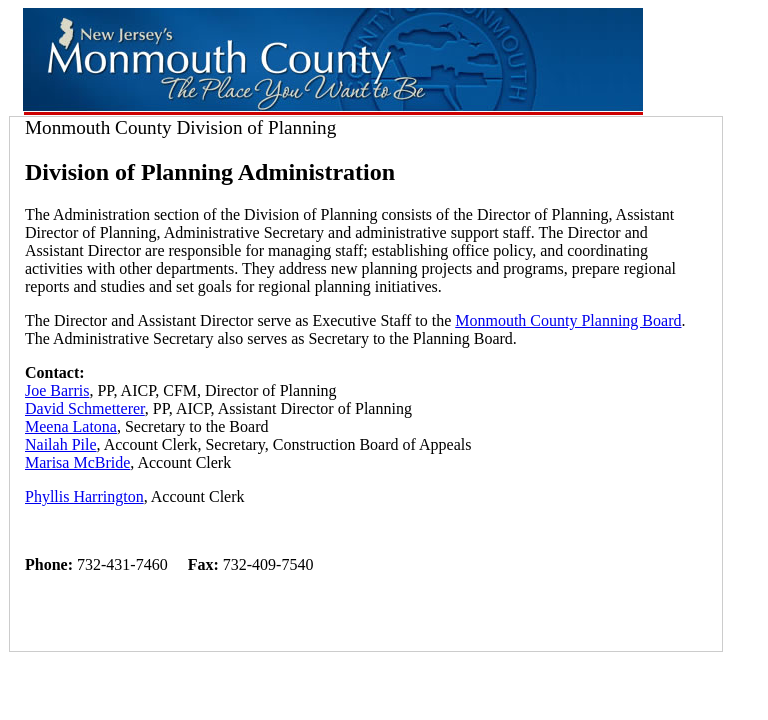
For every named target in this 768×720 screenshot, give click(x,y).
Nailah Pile (61, 444)
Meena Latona (71, 426)
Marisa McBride (77, 462)
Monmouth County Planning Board (568, 320)
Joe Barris (57, 390)
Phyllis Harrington (84, 496)
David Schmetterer (85, 408)
